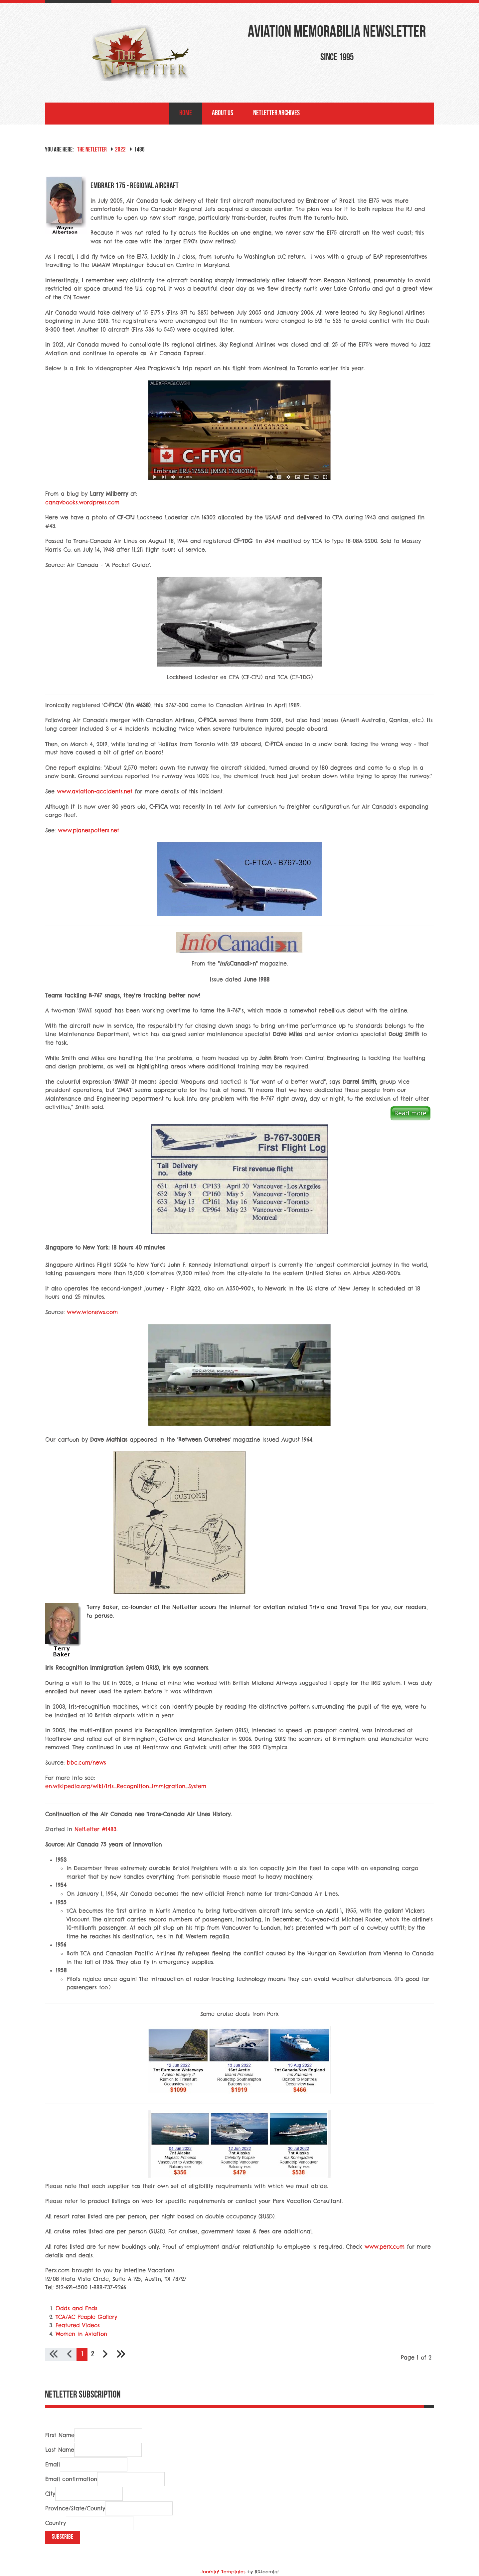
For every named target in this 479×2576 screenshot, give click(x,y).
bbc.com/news (86, 1762)
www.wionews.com (92, 1312)
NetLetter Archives (276, 113)
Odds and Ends (76, 2308)
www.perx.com (384, 2246)
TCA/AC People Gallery (86, 2317)
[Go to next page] (105, 2354)
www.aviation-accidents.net (94, 791)
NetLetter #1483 (95, 1829)
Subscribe (62, 2537)
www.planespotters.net (88, 830)
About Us (222, 113)
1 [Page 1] (81, 2354)
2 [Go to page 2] (92, 2354)
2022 (120, 150)
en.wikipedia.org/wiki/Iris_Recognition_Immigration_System (125, 1786)
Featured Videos (78, 2325)
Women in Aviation (81, 2334)
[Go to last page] (121, 2354)
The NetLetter (92, 150)
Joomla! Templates (223, 2572)
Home (185, 113)
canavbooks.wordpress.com (82, 502)
